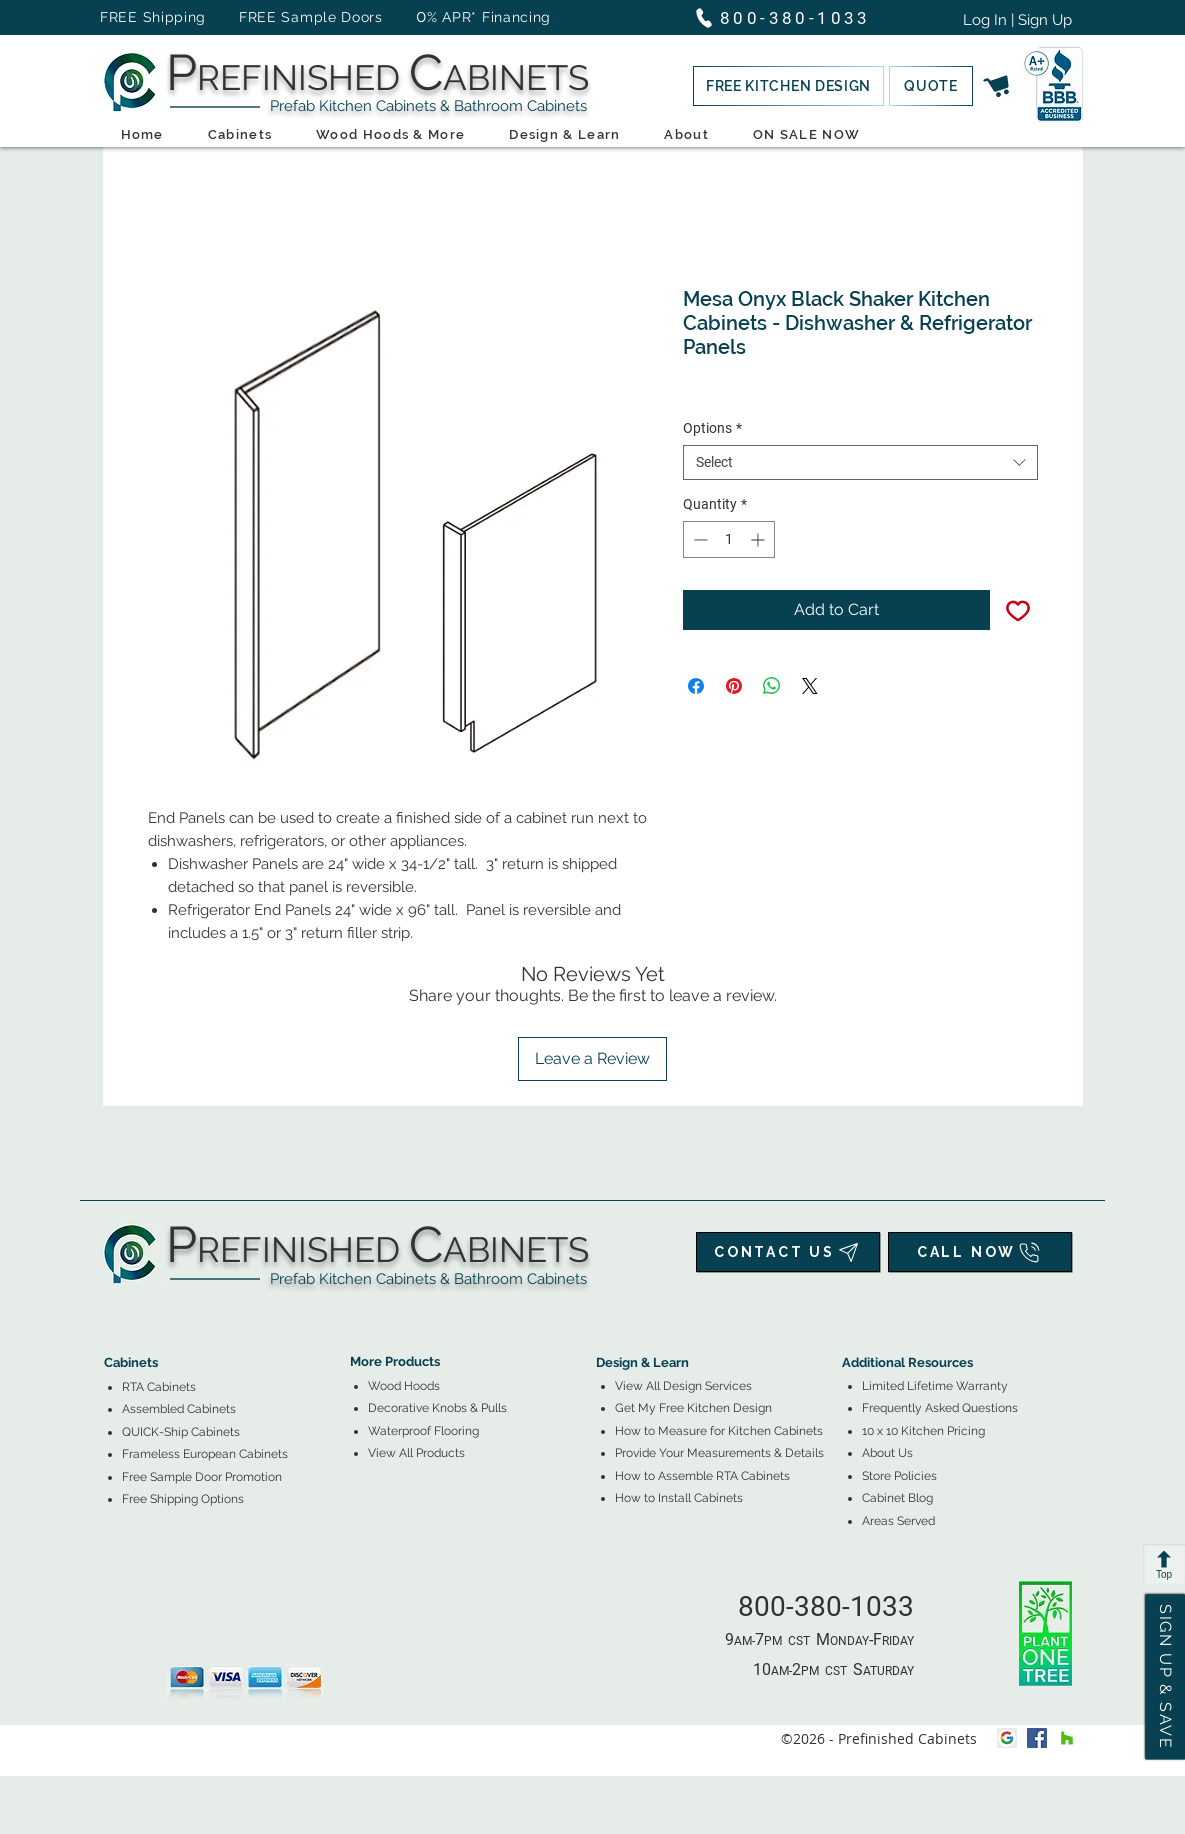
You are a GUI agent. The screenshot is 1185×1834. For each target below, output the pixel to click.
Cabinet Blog (897, 1498)
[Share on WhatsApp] (772, 686)
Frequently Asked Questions (940, 1408)
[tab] (116, 1307)
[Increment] (759, 539)
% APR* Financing (489, 17)
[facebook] (1037, 1738)
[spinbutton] (729, 539)
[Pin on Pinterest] (734, 686)
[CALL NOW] (980, 1252)
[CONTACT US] (788, 1252)
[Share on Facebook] (696, 686)
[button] (788, 86)
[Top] (1164, 1564)
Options (712, 428)
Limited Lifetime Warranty (935, 1386)
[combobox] (860, 462)
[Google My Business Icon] (1007, 1738)
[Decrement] (698, 539)
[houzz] (1067, 1738)
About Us (887, 1453)
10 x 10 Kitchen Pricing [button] (923, 1431)
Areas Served (898, 1521)
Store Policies (899, 1476)
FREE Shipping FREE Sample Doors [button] (251, 17)
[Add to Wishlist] (1018, 610)
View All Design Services (683, 1386)
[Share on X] (810, 686)
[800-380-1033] (791, 17)
